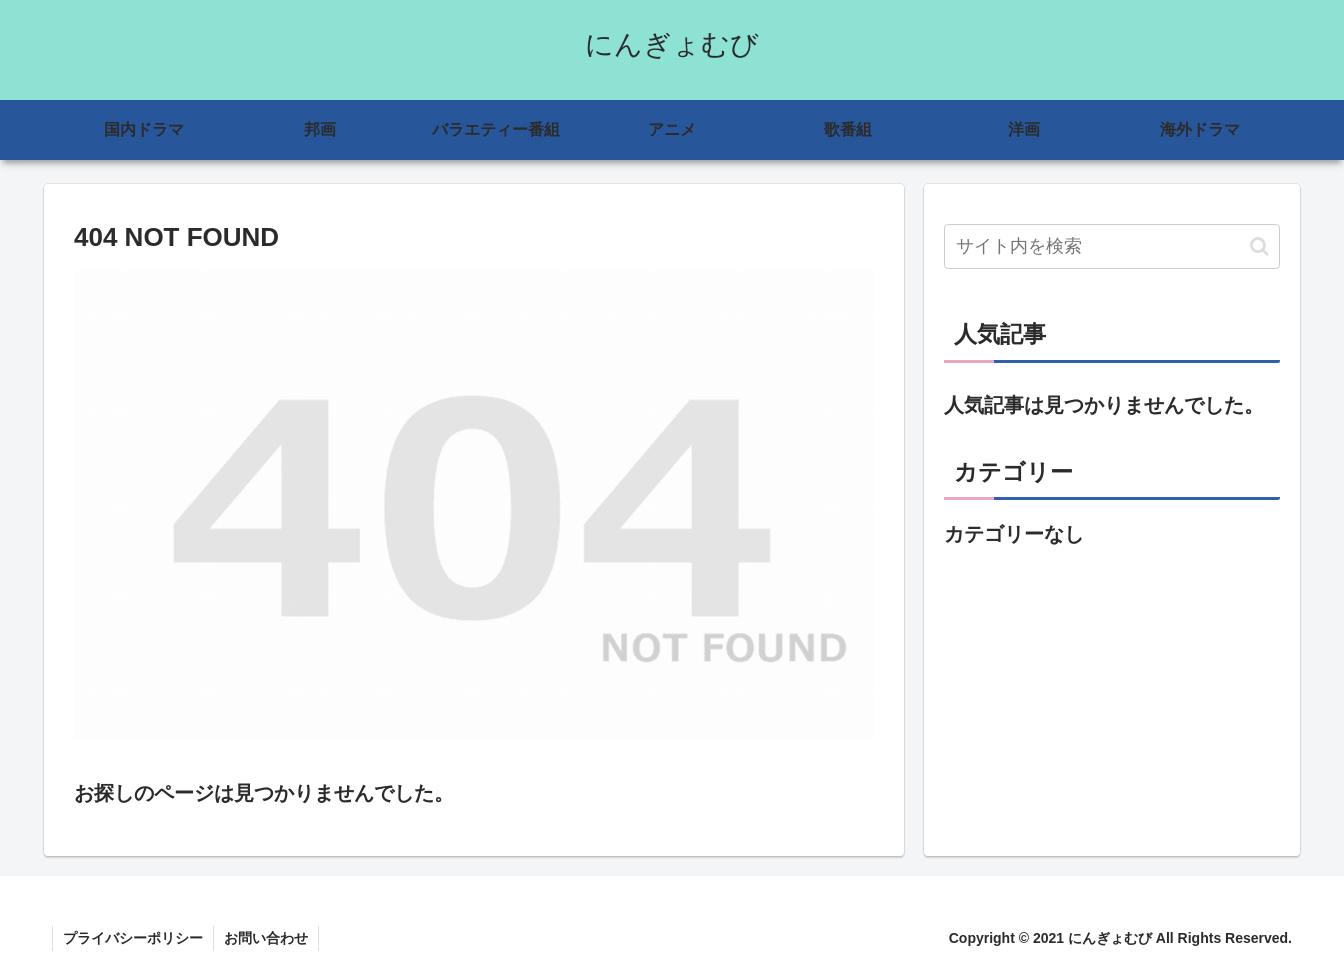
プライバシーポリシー (133, 938)
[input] (1112, 246)
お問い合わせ (266, 938)
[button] (1259, 246)
